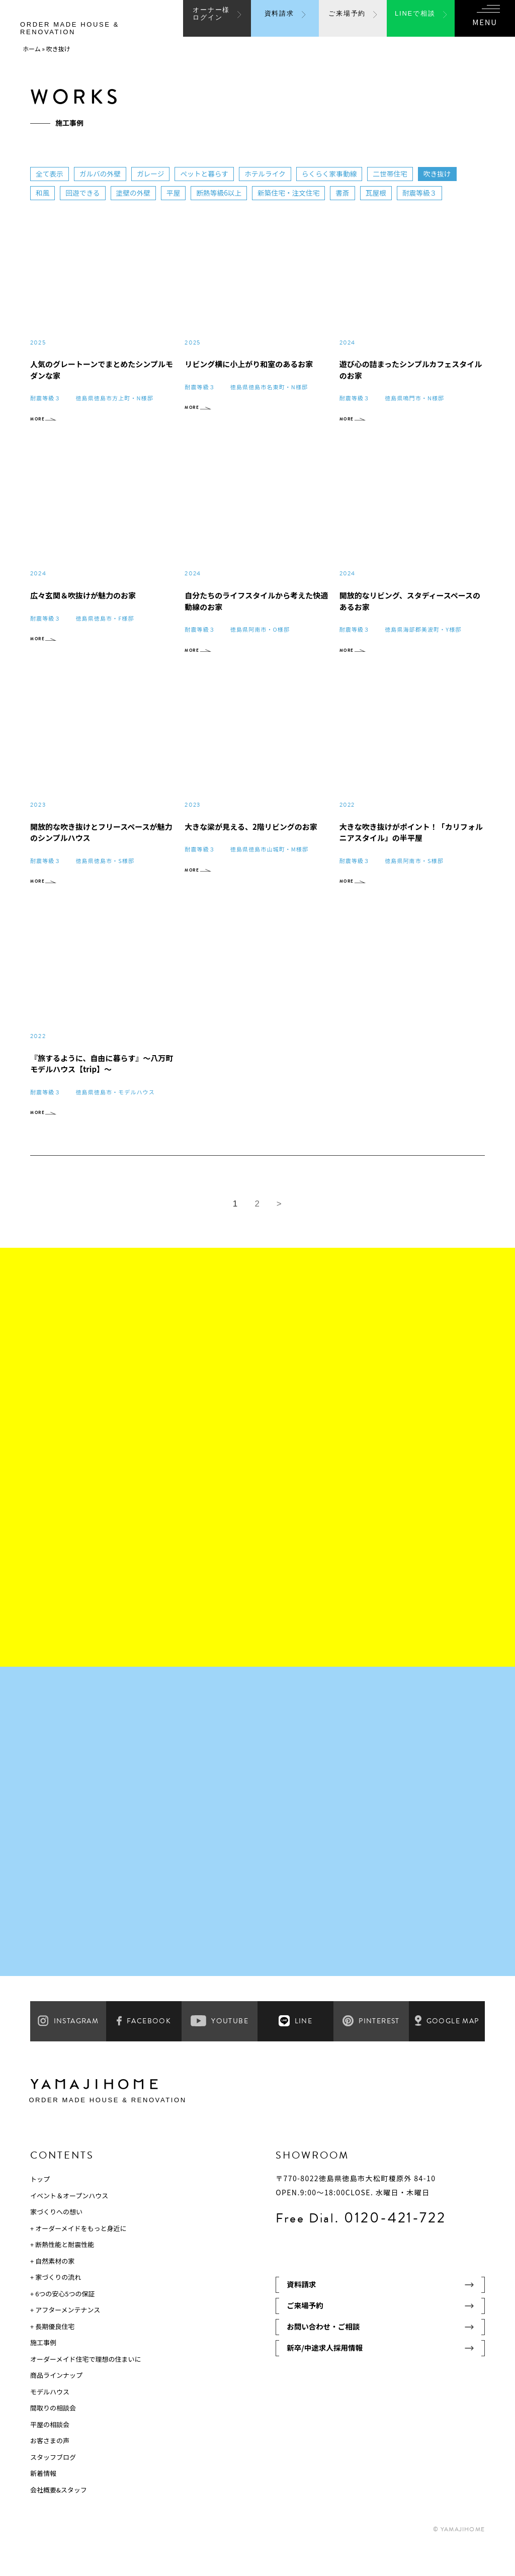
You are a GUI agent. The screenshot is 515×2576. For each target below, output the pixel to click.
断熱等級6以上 (222, 193)
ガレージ (152, 174)
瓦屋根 (381, 193)
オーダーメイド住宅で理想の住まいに (85, 2387)
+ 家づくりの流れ (55, 2305)
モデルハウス (49, 2420)
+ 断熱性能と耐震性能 (62, 2272)
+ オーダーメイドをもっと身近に (78, 2256)
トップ (40, 2207)
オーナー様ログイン (211, 22)
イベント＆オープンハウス (69, 2223)
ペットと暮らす (207, 174)
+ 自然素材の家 (52, 2289)
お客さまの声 (49, 2468)
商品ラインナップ (56, 2403)
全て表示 (50, 174)
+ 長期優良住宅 (52, 2354)
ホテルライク (268, 174)
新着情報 (43, 2501)
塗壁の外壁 (134, 193)
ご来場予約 (347, 22)
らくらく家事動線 (334, 174)
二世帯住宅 (395, 174)
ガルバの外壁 (101, 174)
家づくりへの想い (56, 2240)
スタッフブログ (53, 2485)
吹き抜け (444, 174)
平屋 (175, 193)
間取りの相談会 (53, 2436)
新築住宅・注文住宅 (292, 193)
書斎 (347, 193)
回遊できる (83, 193)
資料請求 (279, 22)
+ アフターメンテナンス (65, 2338)
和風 (43, 193)
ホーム (32, 48)
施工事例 (43, 2370)
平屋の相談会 (49, 2452)
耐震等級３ (425, 193)
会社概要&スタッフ (58, 2518)
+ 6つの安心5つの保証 (62, 2322)
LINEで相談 (415, 22)
